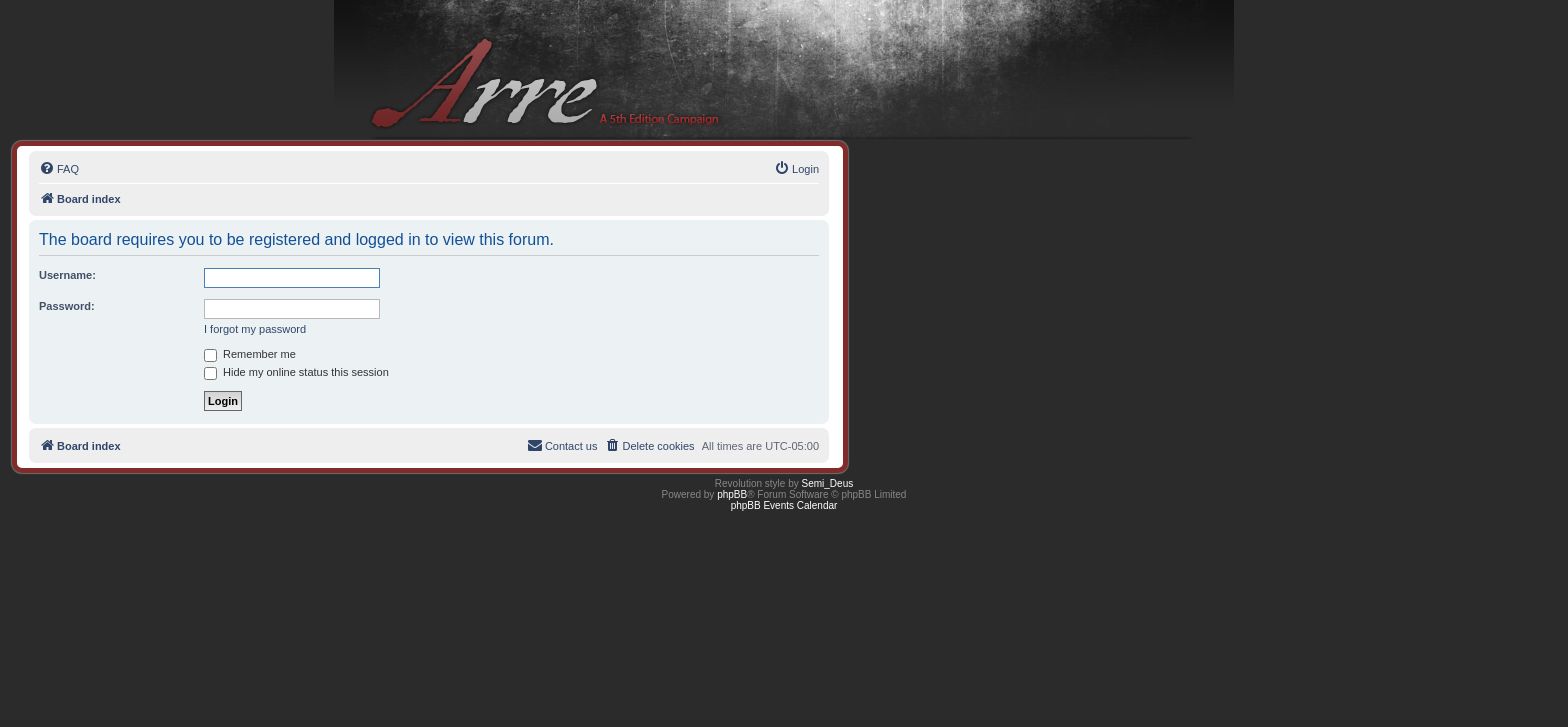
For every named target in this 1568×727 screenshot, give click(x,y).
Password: (67, 306)
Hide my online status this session (296, 372)
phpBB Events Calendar (784, 505)
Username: (67, 275)
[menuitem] (59, 169)
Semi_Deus (828, 483)
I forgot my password (255, 329)
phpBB (732, 494)
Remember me (250, 354)
